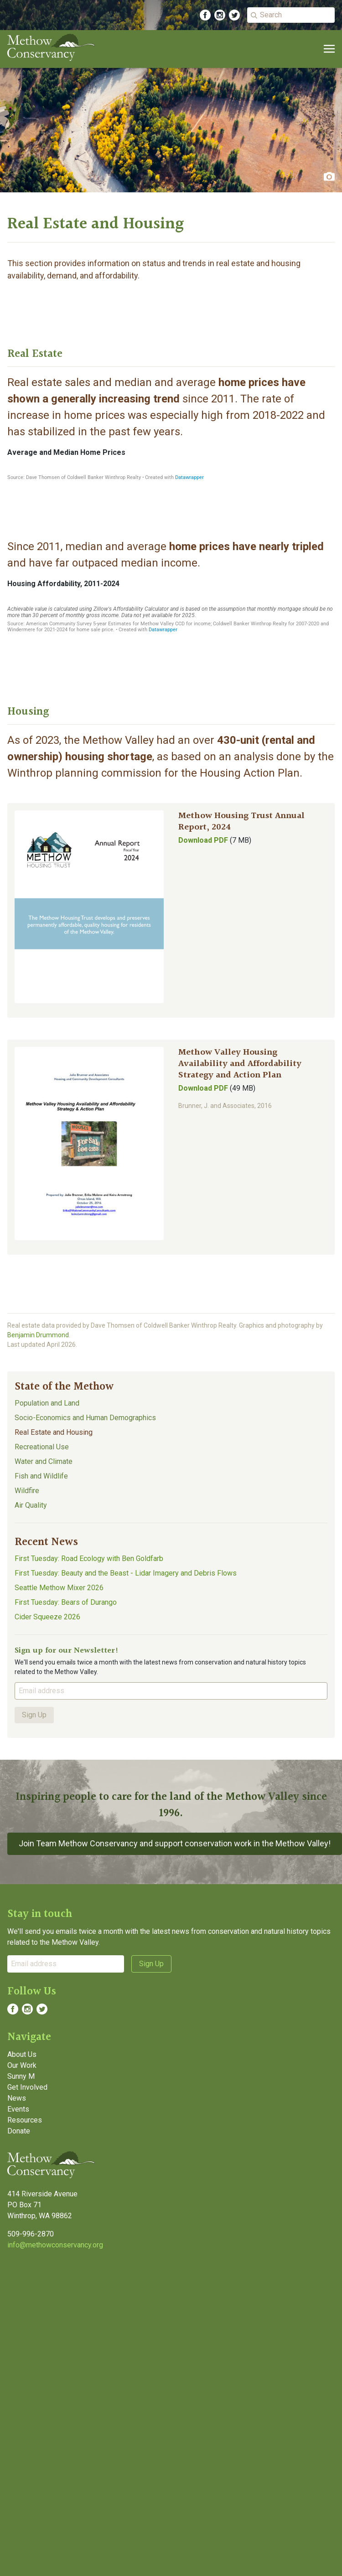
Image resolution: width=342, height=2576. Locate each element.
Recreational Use (42, 1447)
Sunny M (21, 2076)
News (16, 2098)
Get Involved (27, 2087)
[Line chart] (171, 615)
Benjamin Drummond (38, 1335)
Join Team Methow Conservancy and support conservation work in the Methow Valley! (175, 1843)
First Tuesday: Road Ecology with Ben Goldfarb (89, 1558)
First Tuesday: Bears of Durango (66, 1602)
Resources (24, 2120)
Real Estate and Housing (54, 1432)
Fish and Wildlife (41, 1476)
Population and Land (47, 1403)
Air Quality (31, 1505)
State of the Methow (64, 1387)
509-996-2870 (30, 2234)
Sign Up (34, 1714)
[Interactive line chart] (171, 472)
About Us (21, 2054)
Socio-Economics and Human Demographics (85, 1417)
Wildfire (27, 1490)
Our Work (21, 2065)
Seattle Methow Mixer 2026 (59, 1587)
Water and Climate (44, 1461)
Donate (18, 2131)
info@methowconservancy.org (55, 2245)
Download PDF (203, 840)
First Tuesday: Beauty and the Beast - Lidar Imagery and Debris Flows (126, 1573)
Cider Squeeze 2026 (47, 1617)
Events (18, 2109)
